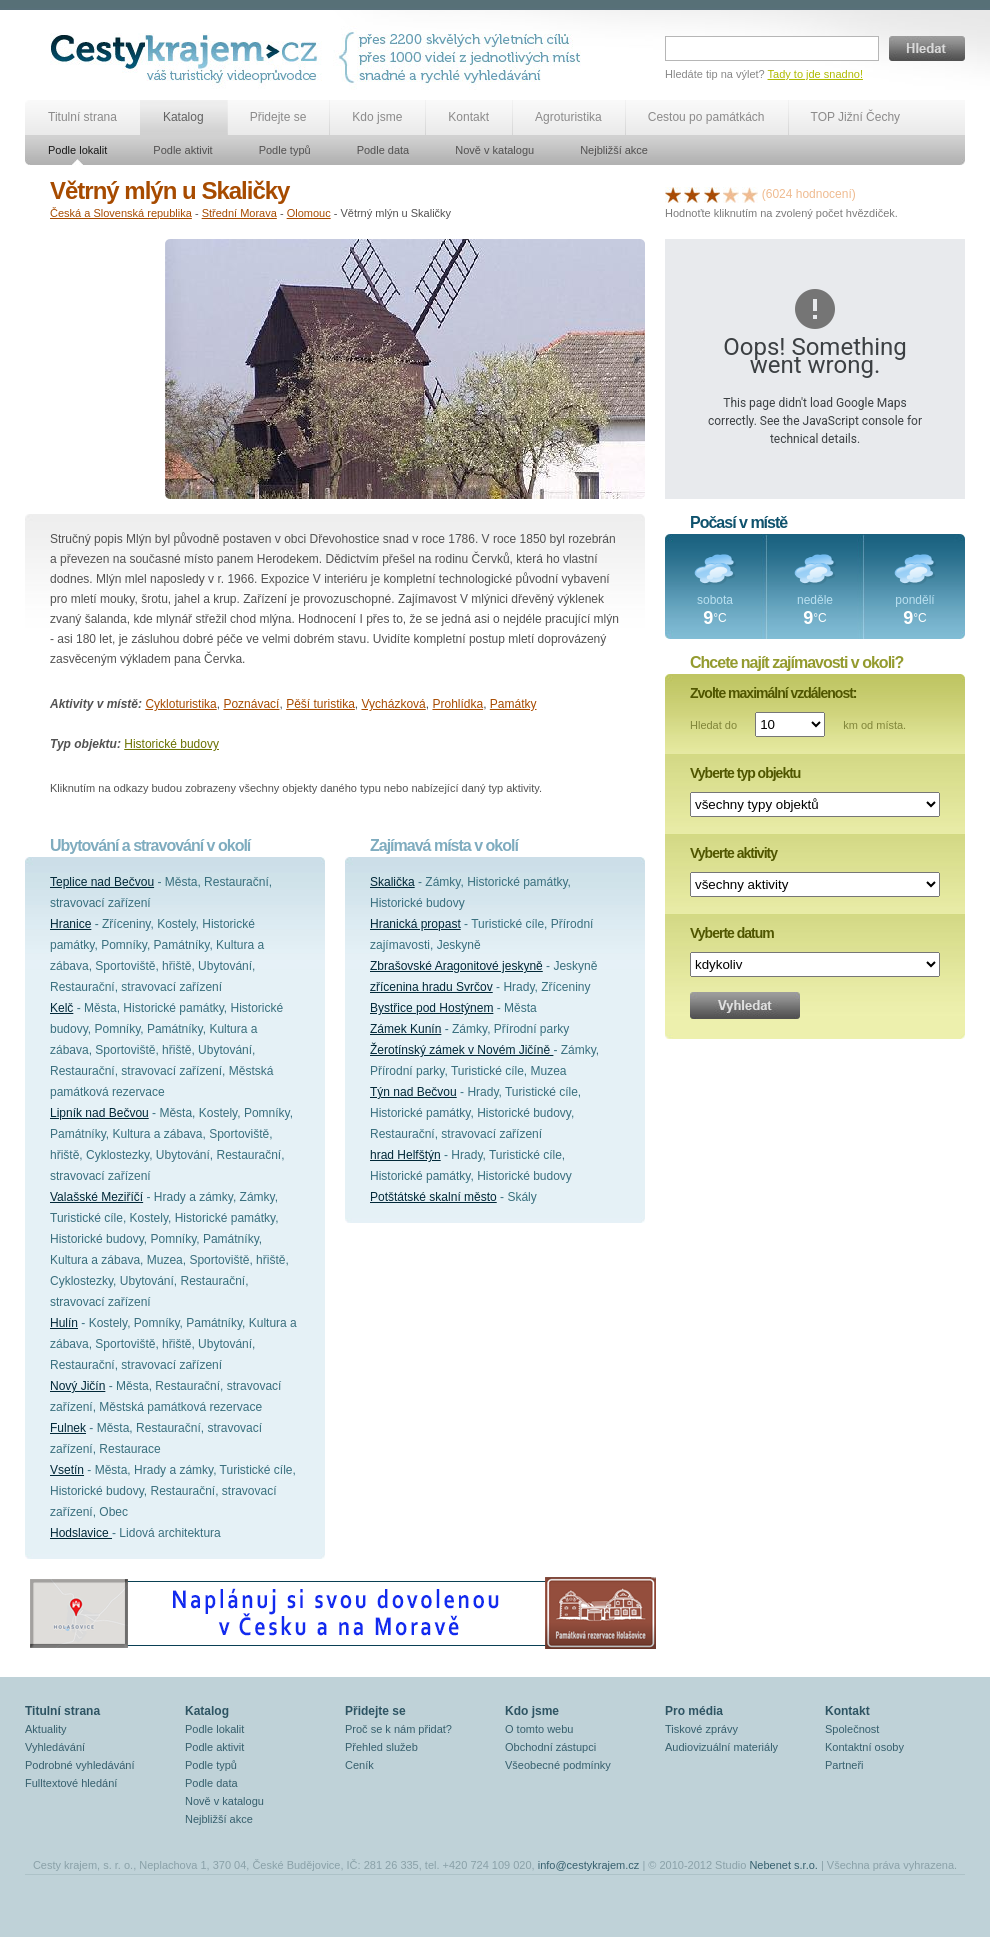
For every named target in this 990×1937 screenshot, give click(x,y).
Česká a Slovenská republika (121, 213)
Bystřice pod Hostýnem (431, 1008)
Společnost (852, 1729)
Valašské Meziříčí (96, 1197)
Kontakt (468, 117)
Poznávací (251, 704)
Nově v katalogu (494, 150)
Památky (513, 704)
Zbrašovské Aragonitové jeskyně (456, 966)
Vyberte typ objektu (745, 773)
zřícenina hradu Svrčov (431, 987)
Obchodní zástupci (550, 1747)
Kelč (61, 1008)
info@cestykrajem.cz (589, 1865)
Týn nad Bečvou (413, 1092)
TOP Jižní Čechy (856, 117)
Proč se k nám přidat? (398, 1729)
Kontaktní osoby (864, 1747)
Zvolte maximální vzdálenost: (773, 693)
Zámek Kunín (405, 1029)
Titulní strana (82, 117)
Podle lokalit (77, 150)
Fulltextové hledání (71, 1783)
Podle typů (285, 150)
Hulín (64, 1323)
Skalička (392, 882)
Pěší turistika (320, 704)
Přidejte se (278, 117)
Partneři (844, 1765)
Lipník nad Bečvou (99, 1113)
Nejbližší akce (614, 150)
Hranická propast (415, 924)
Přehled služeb (381, 1747)
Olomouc (309, 213)
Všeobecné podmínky (558, 1765)
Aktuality (46, 1729)
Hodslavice (81, 1533)
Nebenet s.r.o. (783, 1865)
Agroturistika (568, 117)
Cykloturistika (180, 704)
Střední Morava (239, 213)
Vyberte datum (732, 933)
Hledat (927, 48)
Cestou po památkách (706, 117)
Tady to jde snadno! (815, 74)
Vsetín (67, 1470)
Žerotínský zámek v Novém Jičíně (461, 1050)
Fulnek (68, 1428)
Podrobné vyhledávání (79, 1765)
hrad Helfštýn (405, 1155)
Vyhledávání (55, 1747)
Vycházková (394, 704)
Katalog (183, 117)
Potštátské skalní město (433, 1197)
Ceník (359, 1765)
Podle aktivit (182, 150)
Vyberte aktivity (733, 853)
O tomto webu (539, 1729)
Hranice (70, 924)
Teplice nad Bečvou (102, 882)
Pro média (694, 1711)
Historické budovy (171, 744)
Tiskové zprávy (701, 1729)
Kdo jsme (377, 117)
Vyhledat (745, 1005)
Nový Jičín (77, 1386)
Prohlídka (457, 704)
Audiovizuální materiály (721, 1747)
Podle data (383, 150)
